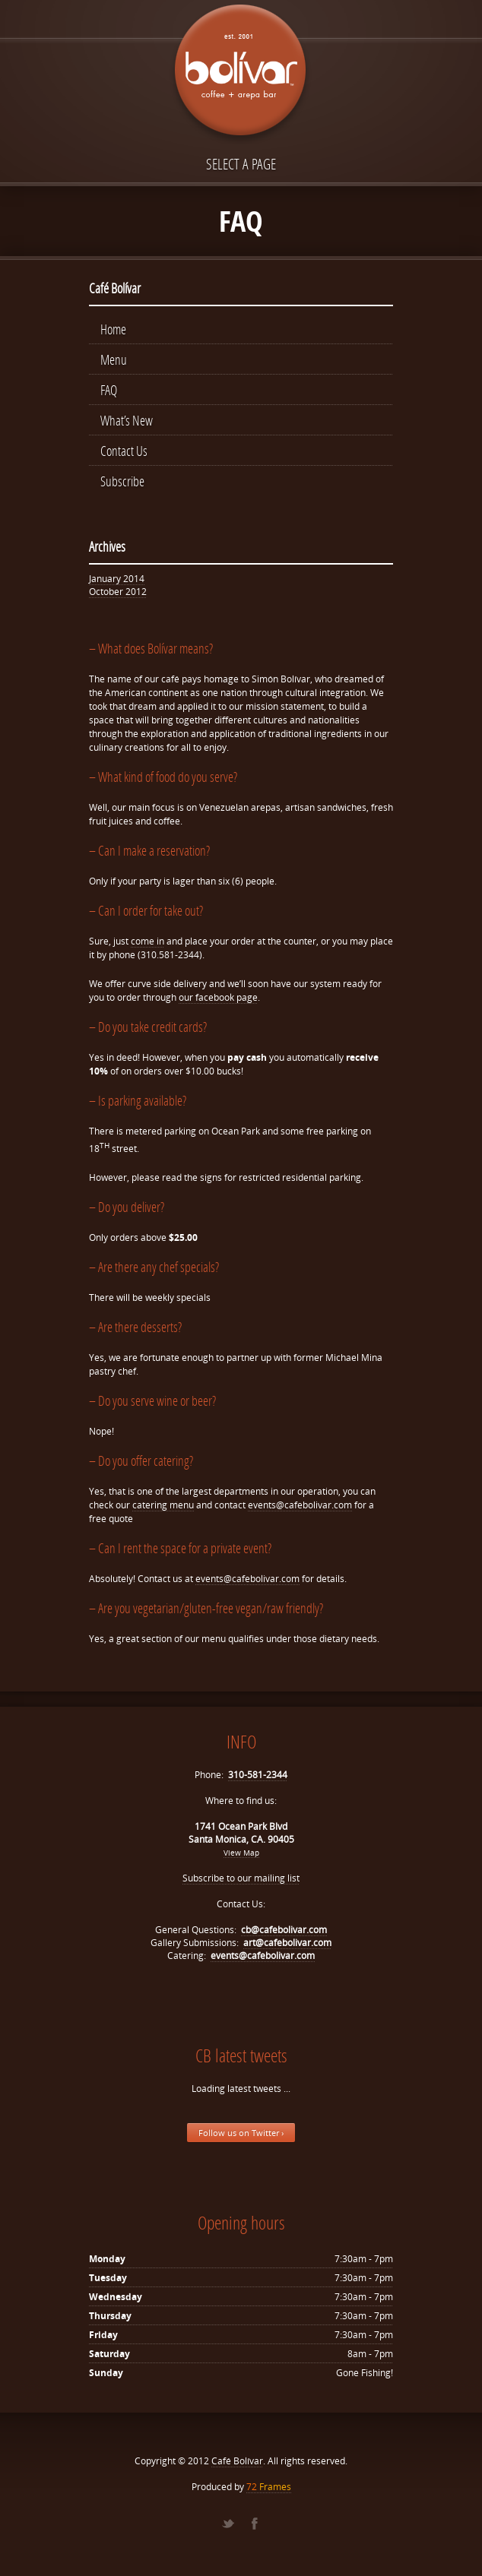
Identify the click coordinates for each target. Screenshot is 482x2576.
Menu (113, 359)
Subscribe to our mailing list (241, 1878)
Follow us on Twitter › (241, 2132)
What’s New (126, 420)
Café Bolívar (237, 2460)
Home (113, 329)
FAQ (108, 390)
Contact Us (123, 450)
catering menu (163, 1504)
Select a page (241, 163)
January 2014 (116, 578)
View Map (241, 1852)
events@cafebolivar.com (300, 1504)
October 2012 (118, 591)
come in (147, 941)
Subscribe (122, 481)
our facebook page (218, 997)
